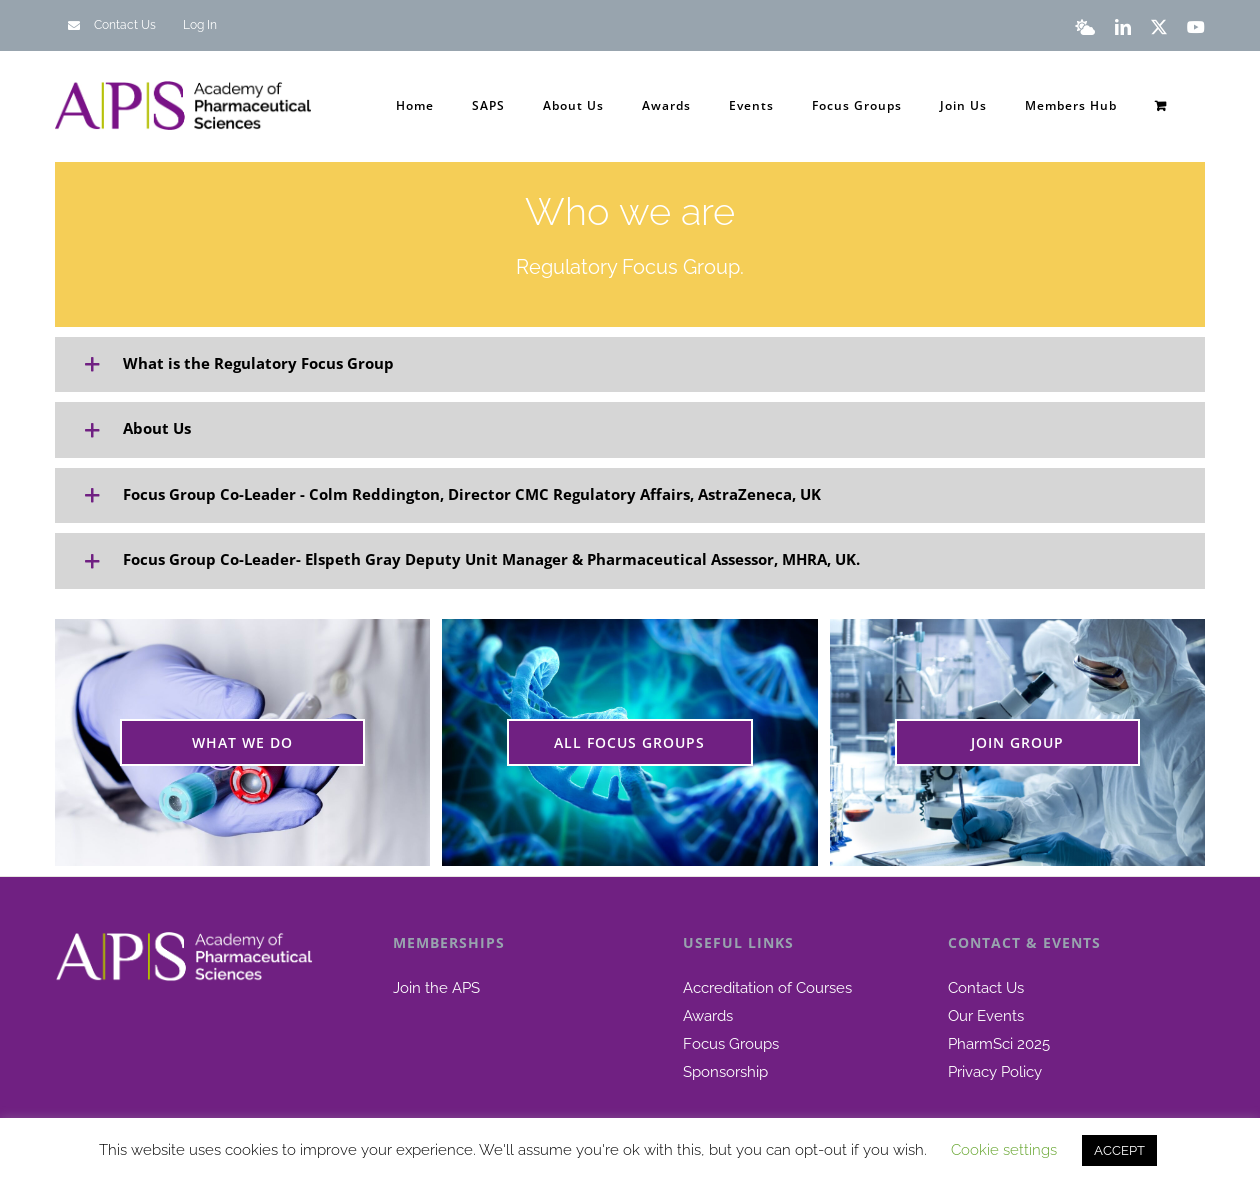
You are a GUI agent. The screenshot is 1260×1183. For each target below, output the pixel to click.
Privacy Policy (995, 1072)
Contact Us (986, 988)
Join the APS (436, 988)
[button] (630, 364)
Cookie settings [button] (1004, 1150)
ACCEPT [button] (1119, 1150)
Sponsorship (725, 1072)
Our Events (986, 1016)
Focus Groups (731, 1044)
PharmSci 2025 (999, 1044)
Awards (708, 1016)
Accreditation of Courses (767, 988)
